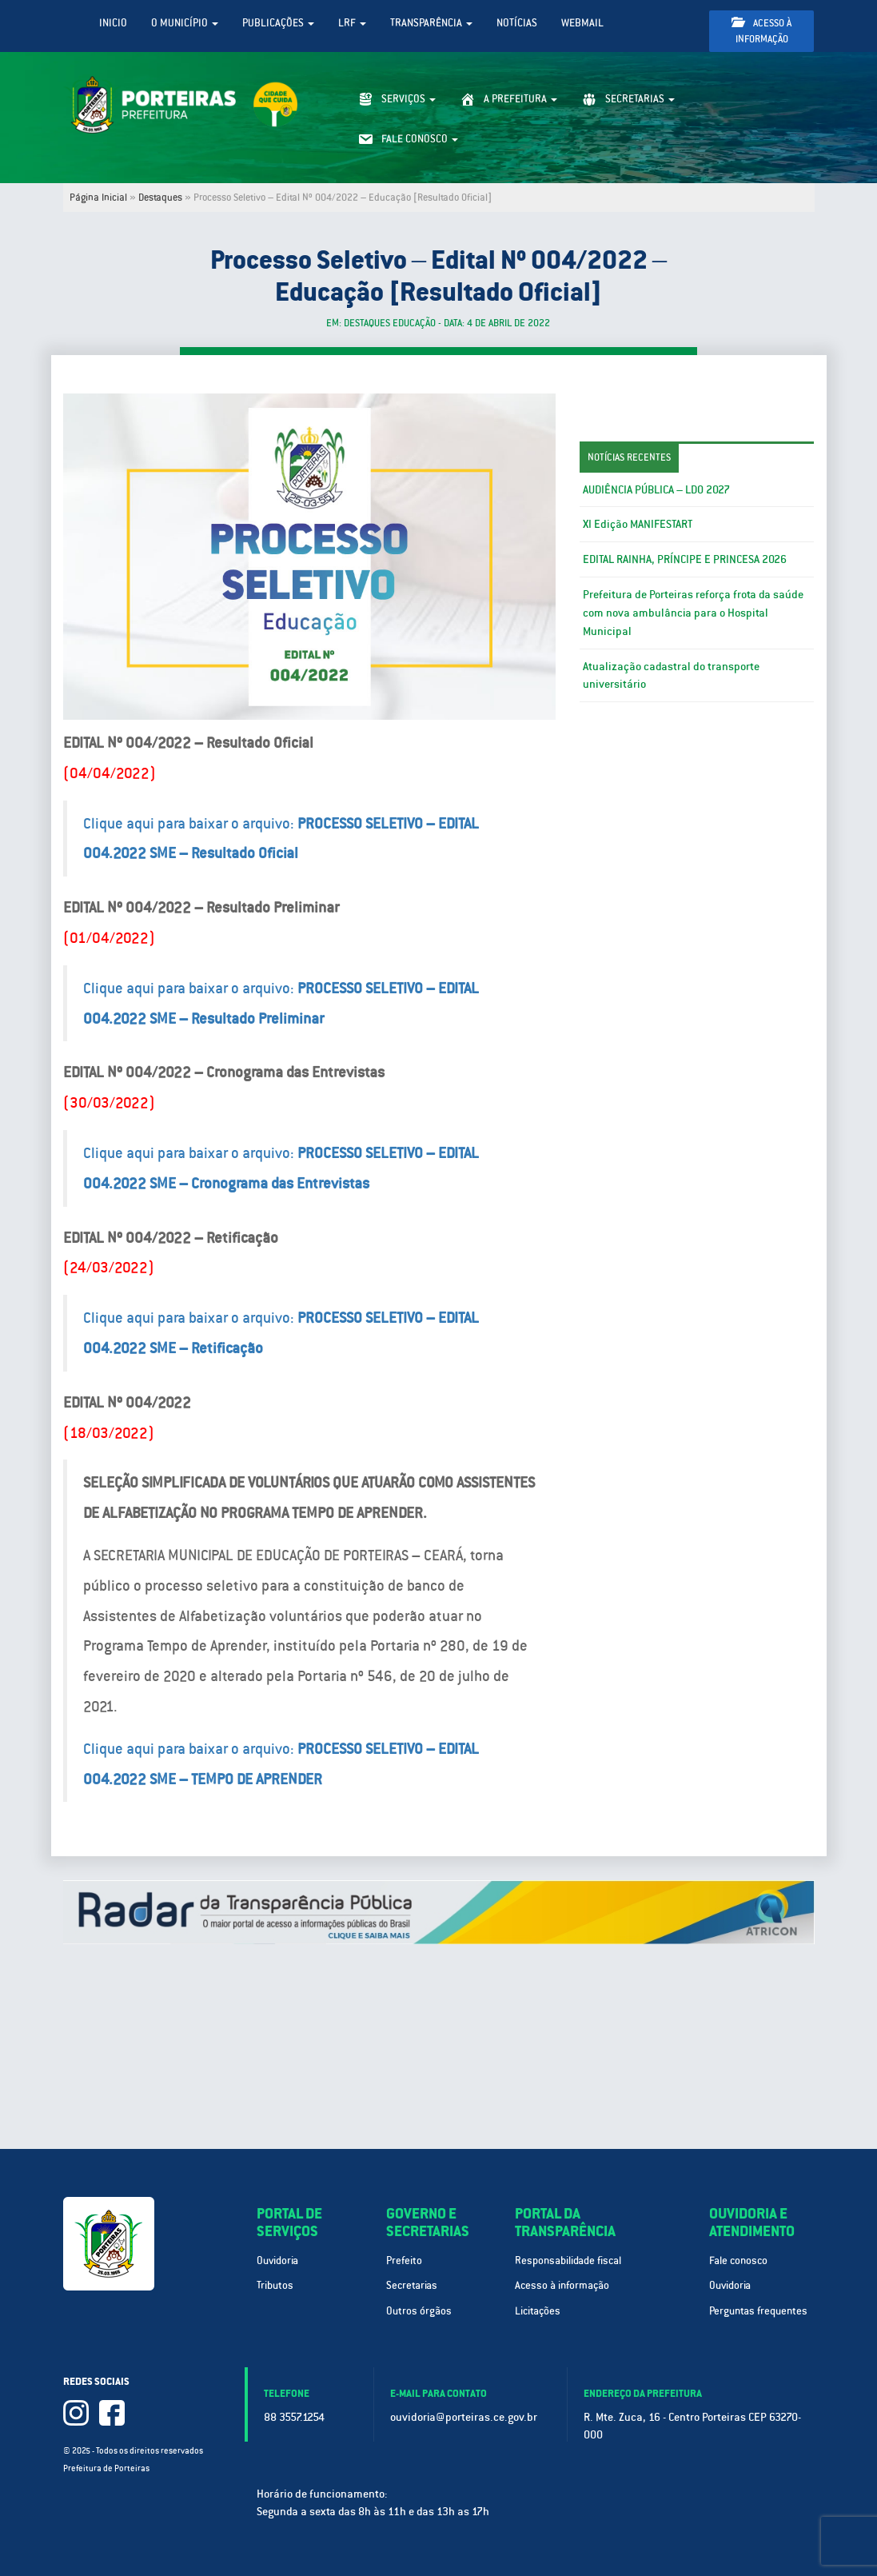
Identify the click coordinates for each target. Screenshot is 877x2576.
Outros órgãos (419, 2311)
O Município (184, 23)
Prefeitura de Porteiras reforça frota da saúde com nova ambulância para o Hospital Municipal (693, 612)
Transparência (431, 23)
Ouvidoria (277, 2260)
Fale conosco (738, 2260)
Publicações (278, 23)
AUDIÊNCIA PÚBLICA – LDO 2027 (656, 489)
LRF (352, 23)
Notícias (516, 23)
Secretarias (411, 2285)
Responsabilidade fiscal (568, 2260)
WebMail (582, 23)
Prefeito (404, 2260)
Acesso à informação (761, 31)
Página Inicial (98, 197)
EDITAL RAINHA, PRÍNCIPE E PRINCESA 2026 (685, 559)
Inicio (113, 23)
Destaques (160, 197)
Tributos (275, 2285)
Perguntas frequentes (758, 2311)
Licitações (537, 2311)
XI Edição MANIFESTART (637, 524)
